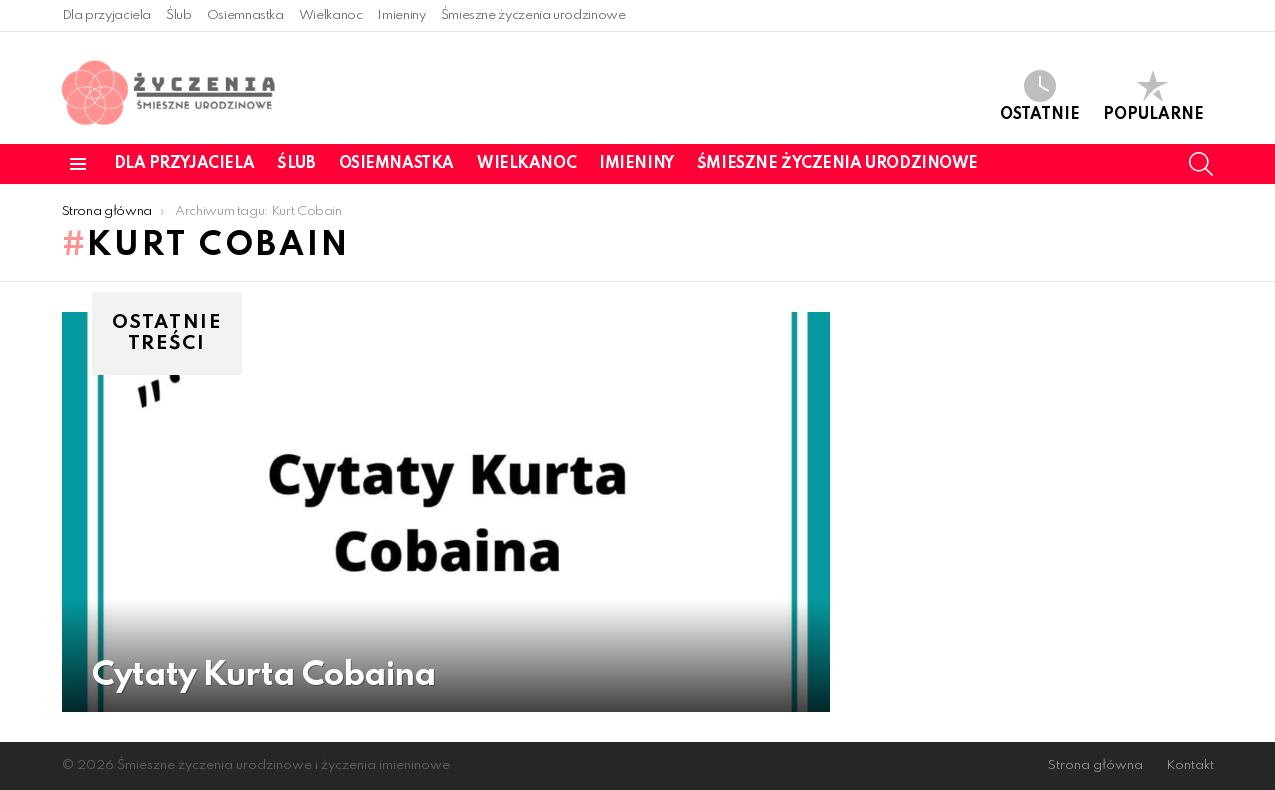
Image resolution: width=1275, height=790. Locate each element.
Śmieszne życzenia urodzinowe (533, 15)
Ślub (179, 15)
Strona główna (1095, 765)
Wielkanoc (331, 15)
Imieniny (401, 15)
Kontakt (1190, 765)
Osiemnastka (245, 15)
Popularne (1153, 96)
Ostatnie (1040, 96)
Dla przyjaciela (107, 15)
